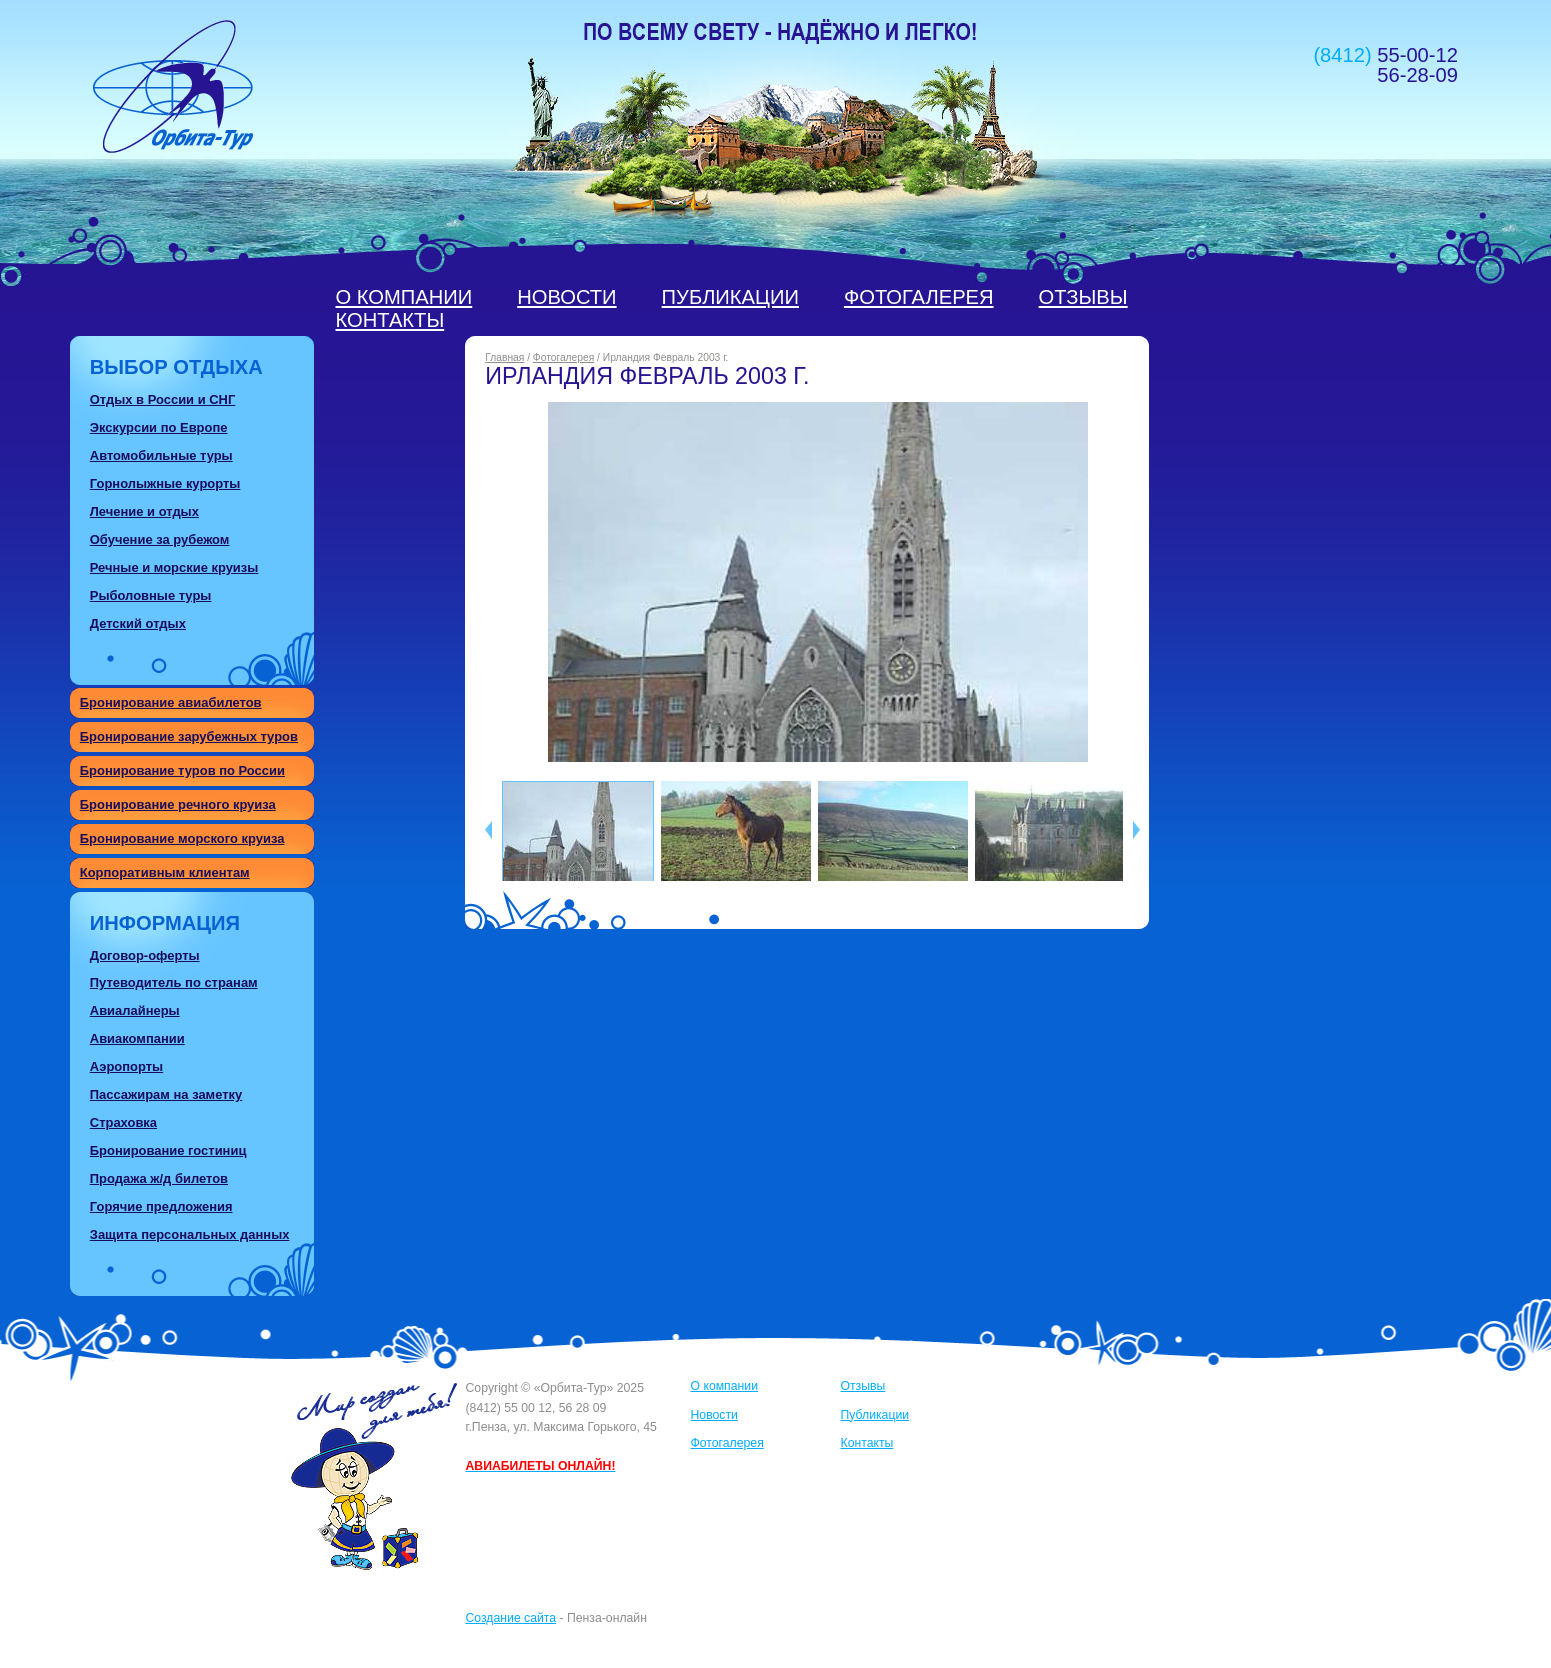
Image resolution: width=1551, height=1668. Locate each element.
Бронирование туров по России (182, 770)
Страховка (123, 1122)
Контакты (390, 320)
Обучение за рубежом (160, 539)
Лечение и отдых (144, 511)
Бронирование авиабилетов (171, 702)
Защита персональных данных (190, 1234)
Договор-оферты (145, 955)
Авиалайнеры (135, 1010)
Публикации (730, 297)
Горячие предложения (161, 1206)
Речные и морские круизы (174, 567)
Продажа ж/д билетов (159, 1178)
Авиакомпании (137, 1038)
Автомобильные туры (161, 455)
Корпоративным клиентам (165, 872)
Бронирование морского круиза (182, 838)
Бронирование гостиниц (168, 1150)
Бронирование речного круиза (178, 804)
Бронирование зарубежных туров (189, 736)
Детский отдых (138, 623)
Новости (566, 297)
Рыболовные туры (151, 595)
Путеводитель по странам (174, 982)
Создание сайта (511, 1618)
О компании (404, 297)
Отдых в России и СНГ (163, 399)
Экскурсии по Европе (159, 427)
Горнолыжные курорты (165, 483)
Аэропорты (126, 1066)
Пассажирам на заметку (166, 1094)
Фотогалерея (919, 297)
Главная (504, 357)
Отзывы (1083, 297)
